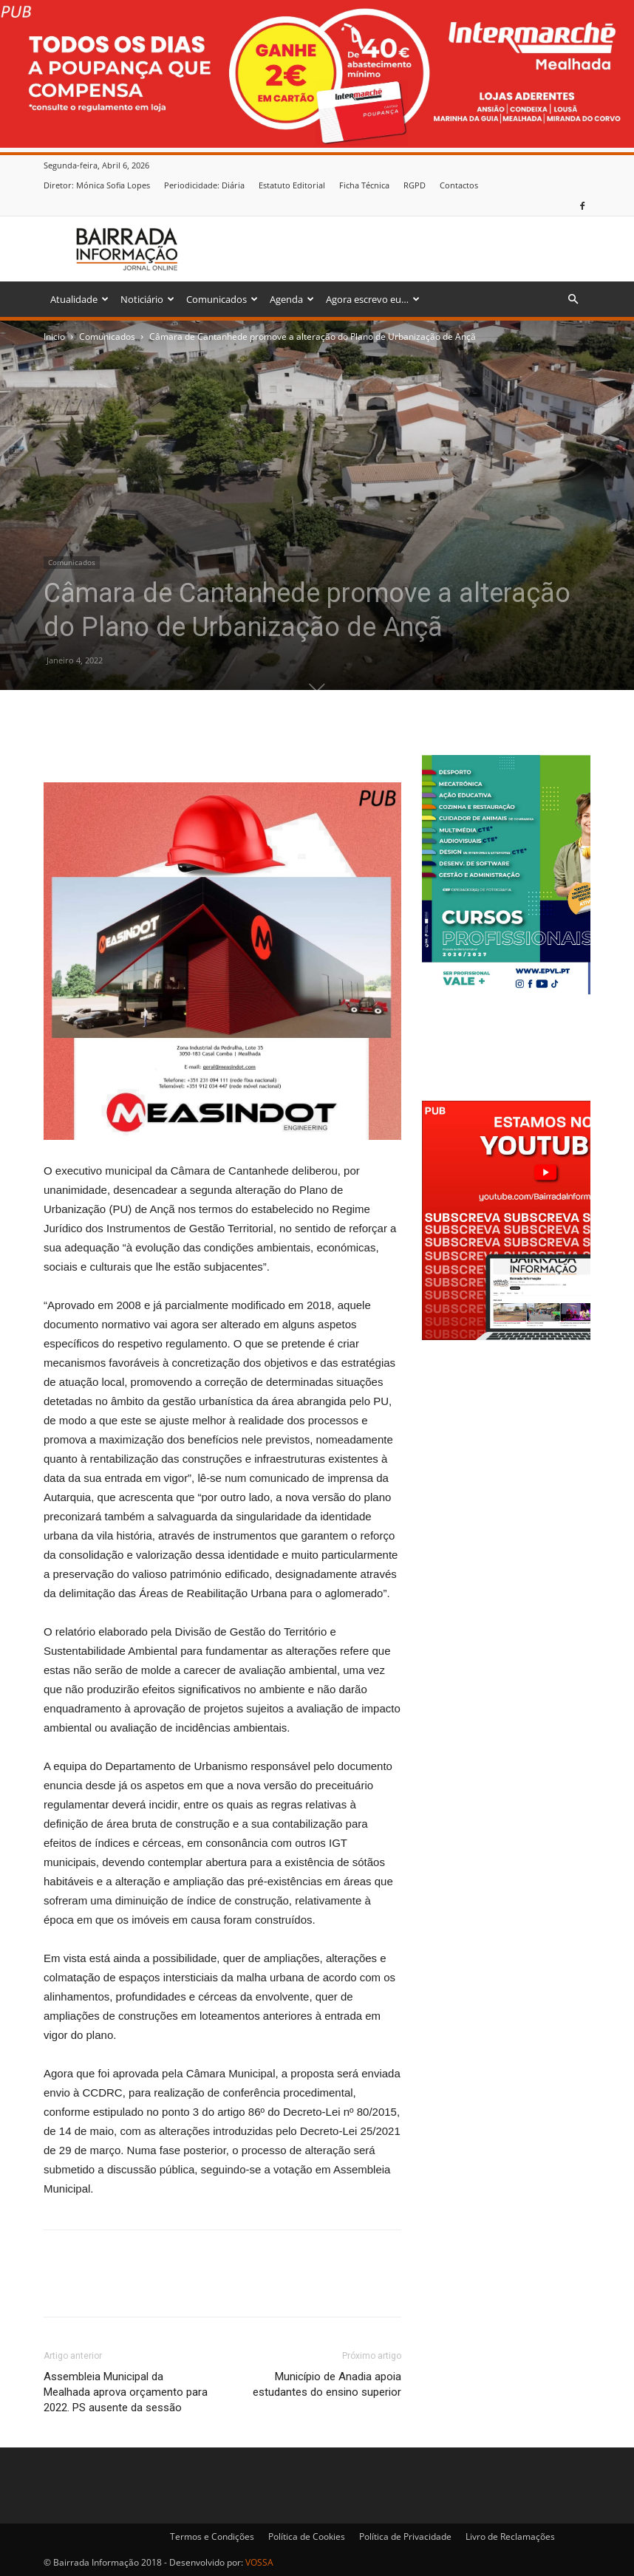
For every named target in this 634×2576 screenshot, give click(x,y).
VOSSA (259, 2562)
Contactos (459, 185)
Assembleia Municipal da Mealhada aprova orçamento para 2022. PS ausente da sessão (126, 2392)
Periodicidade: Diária (204, 185)
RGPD (414, 185)
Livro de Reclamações (510, 2536)
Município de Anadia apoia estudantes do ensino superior (327, 2384)
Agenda (292, 299)
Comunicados (222, 299)
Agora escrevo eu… (373, 299)
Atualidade (79, 299)
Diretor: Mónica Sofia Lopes (97, 185)
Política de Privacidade (405, 2536)
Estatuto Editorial (292, 185)
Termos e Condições (212, 2536)
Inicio (54, 336)
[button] (572, 300)
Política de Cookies (306, 2536)
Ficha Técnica (364, 185)
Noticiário (147, 299)
